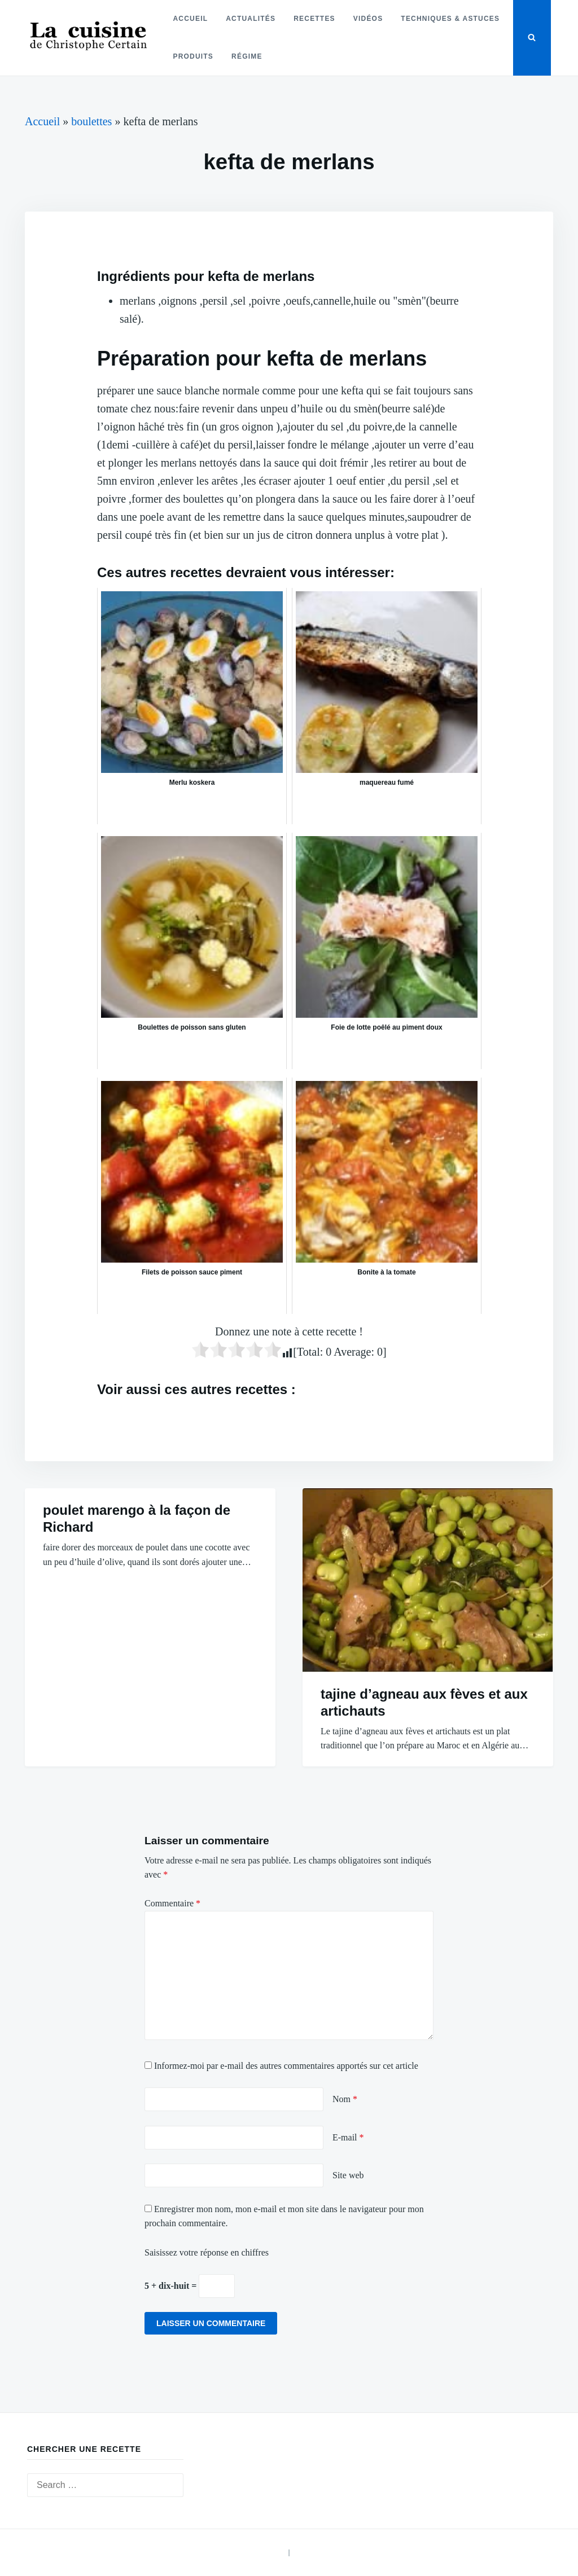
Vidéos (368, 19)
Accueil (190, 19)
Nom (344, 2099)
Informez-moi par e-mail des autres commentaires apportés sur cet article (286, 2066)
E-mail (348, 2137)
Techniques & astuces (450, 19)
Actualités (250, 19)
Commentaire (172, 1903)
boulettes (91, 121)
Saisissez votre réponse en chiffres (206, 2252)
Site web (348, 2175)
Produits (193, 56)
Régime (246, 56)
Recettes (314, 19)
